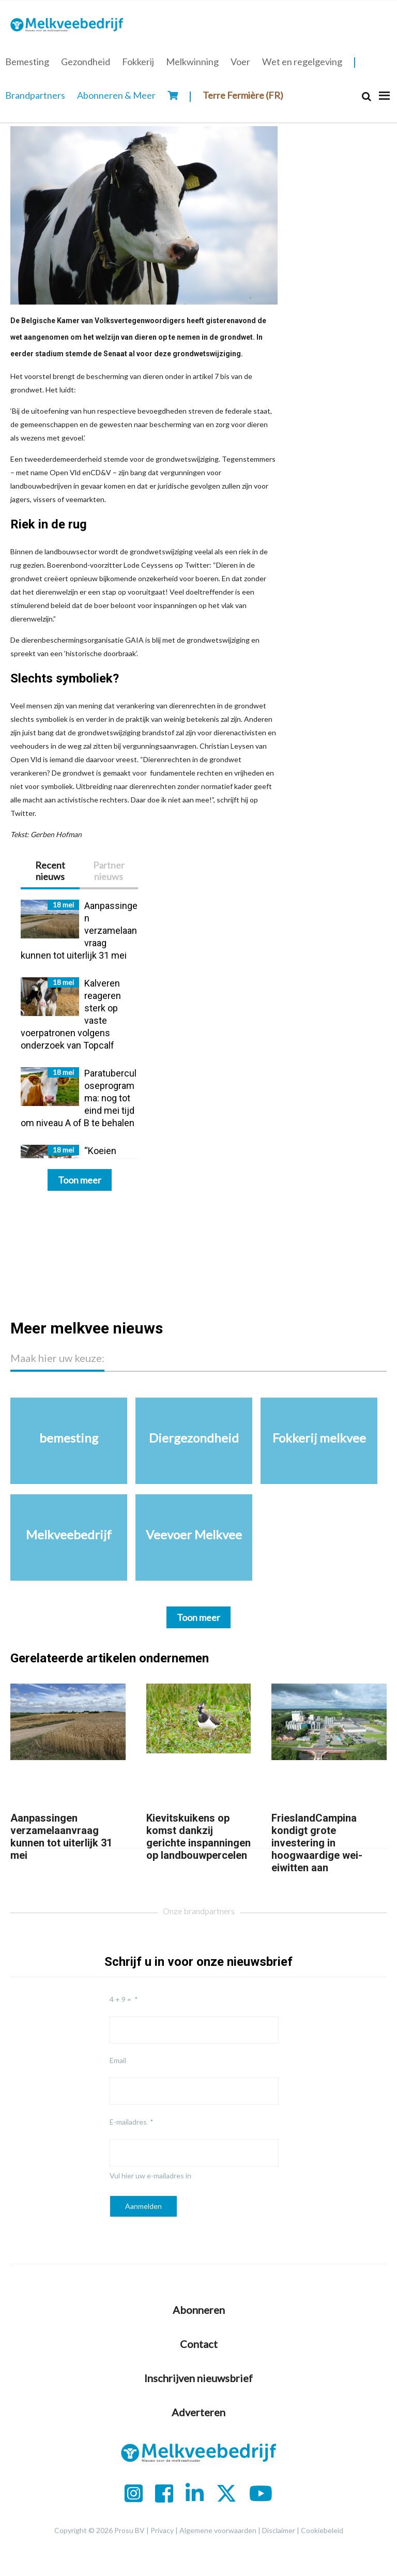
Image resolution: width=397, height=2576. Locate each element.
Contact (199, 2344)
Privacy (162, 2530)
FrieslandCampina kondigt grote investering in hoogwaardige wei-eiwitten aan (316, 1843)
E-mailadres (128, 2121)
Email (118, 2060)
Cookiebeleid (322, 2530)
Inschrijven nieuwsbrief (198, 2378)
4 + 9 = (120, 1999)
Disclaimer (278, 2530)
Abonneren (199, 2310)
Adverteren (198, 2412)
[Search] (366, 96)
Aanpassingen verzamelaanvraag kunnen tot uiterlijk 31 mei (61, 1836)
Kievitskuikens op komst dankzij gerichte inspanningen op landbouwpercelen (198, 1836)
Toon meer (79, 1180)
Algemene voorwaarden (217, 2530)
